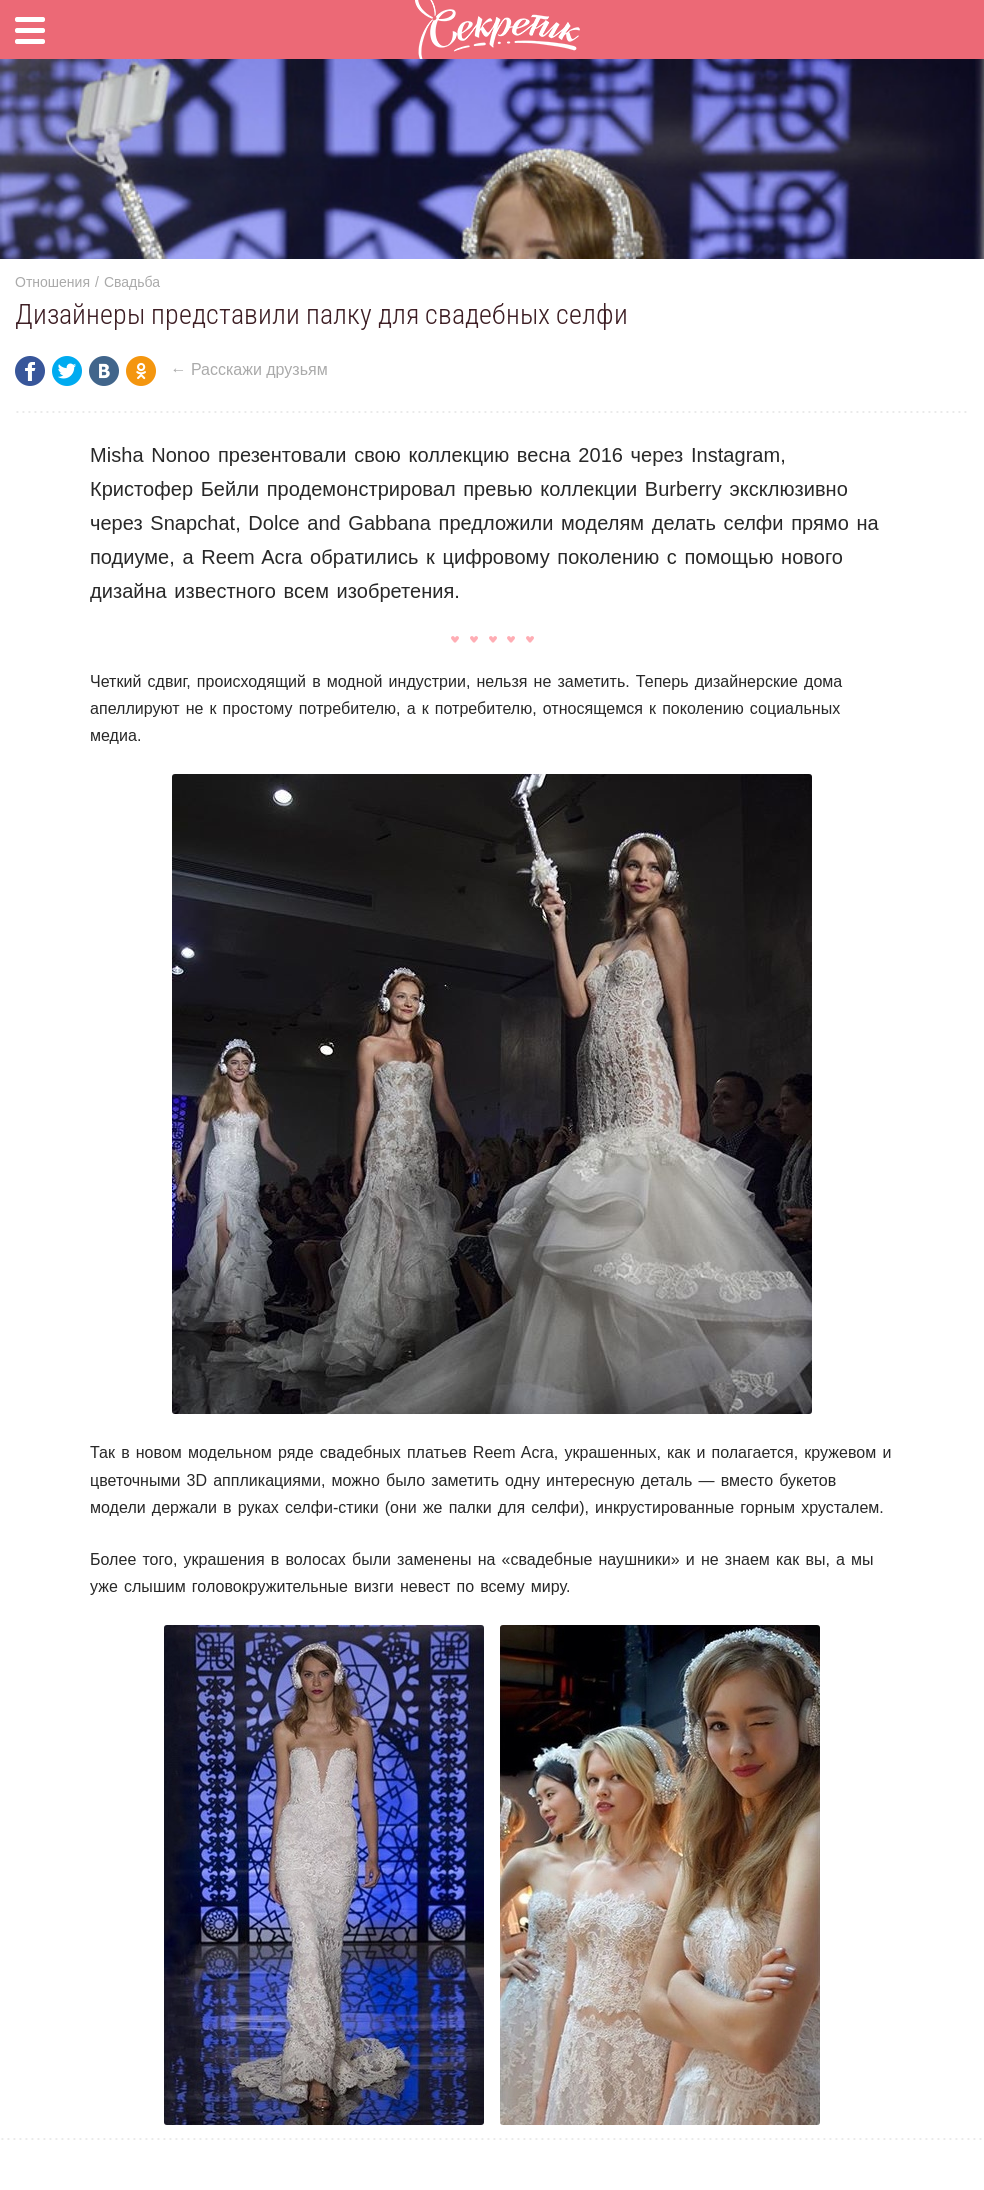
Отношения (52, 282)
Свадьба (132, 282)
